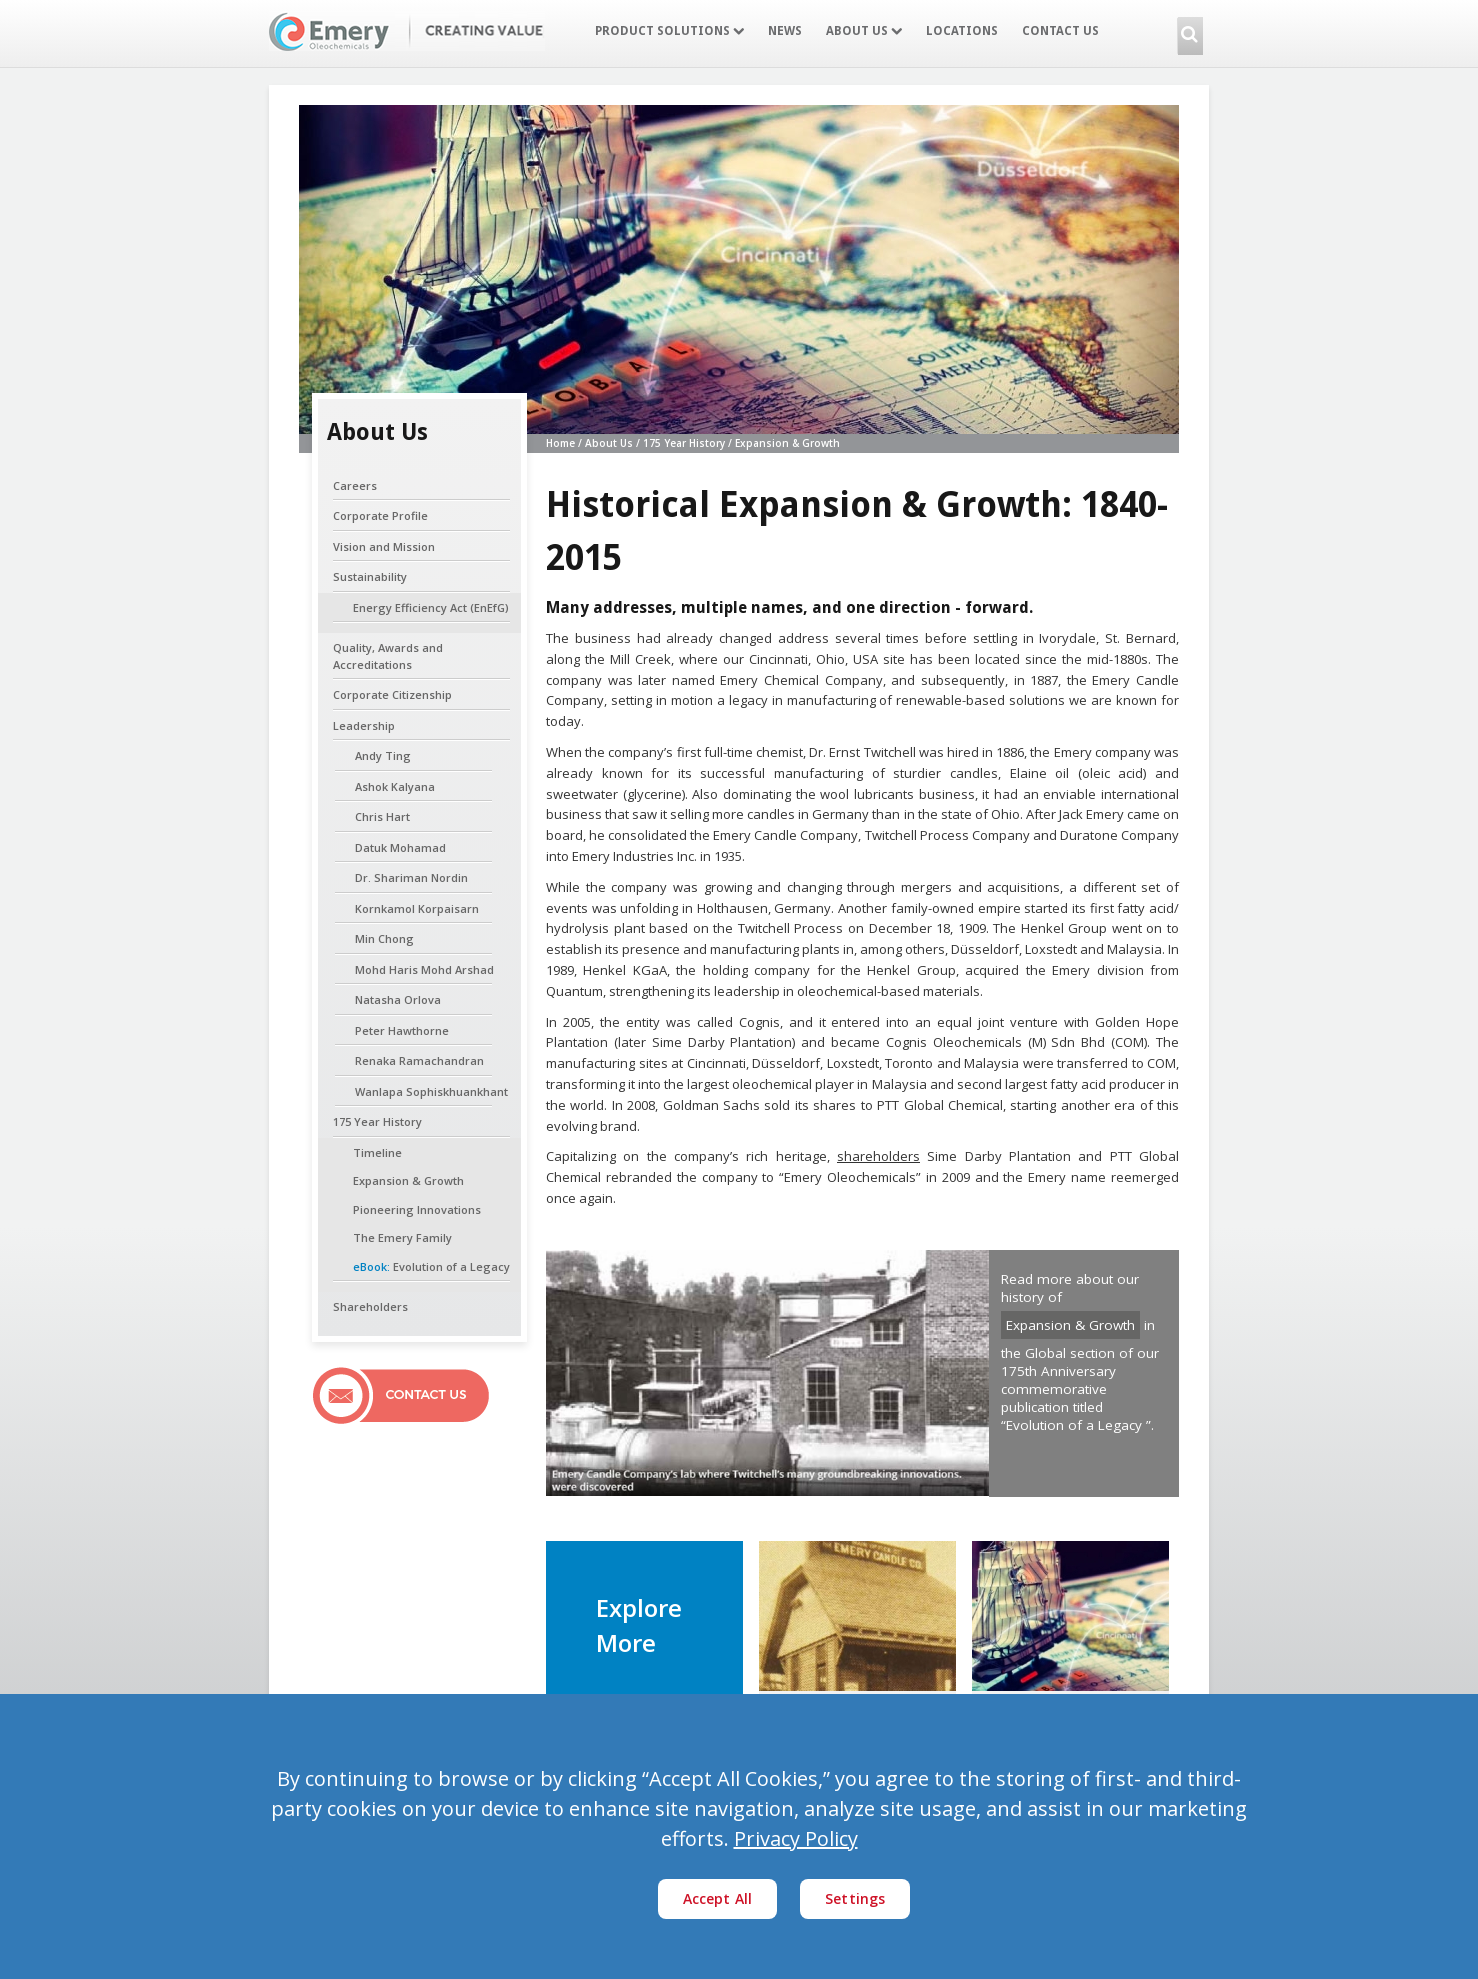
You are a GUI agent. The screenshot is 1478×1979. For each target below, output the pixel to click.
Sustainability (370, 576)
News (785, 31)
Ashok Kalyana (395, 786)
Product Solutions (669, 31)
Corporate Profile (380, 515)
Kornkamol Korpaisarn (417, 908)
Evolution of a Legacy (431, 1266)
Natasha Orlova (398, 999)
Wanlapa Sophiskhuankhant (431, 1091)
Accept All (718, 1898)
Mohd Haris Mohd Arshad (424, 969)
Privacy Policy (796, 1838)
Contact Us (1060, 31)
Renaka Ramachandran (419, 1060)
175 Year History (377, 1121)
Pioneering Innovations (417, 1209)
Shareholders (370, 1306)
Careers (355, 485)
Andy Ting (383, 755)
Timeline (377, 1152)
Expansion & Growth (408, 1180)
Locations (962, 31)
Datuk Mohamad (400, 847)
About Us (864, 31)
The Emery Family (402, 1237)
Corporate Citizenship (392, 694)
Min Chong (384, 938)
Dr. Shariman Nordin (411, 877)
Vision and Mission (384, 546)
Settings (855, 1898)
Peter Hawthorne (402, 1030)
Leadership (364, 725)
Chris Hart (382, 816)
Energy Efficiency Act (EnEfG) (431, 607)
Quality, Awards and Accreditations (388, 656)
